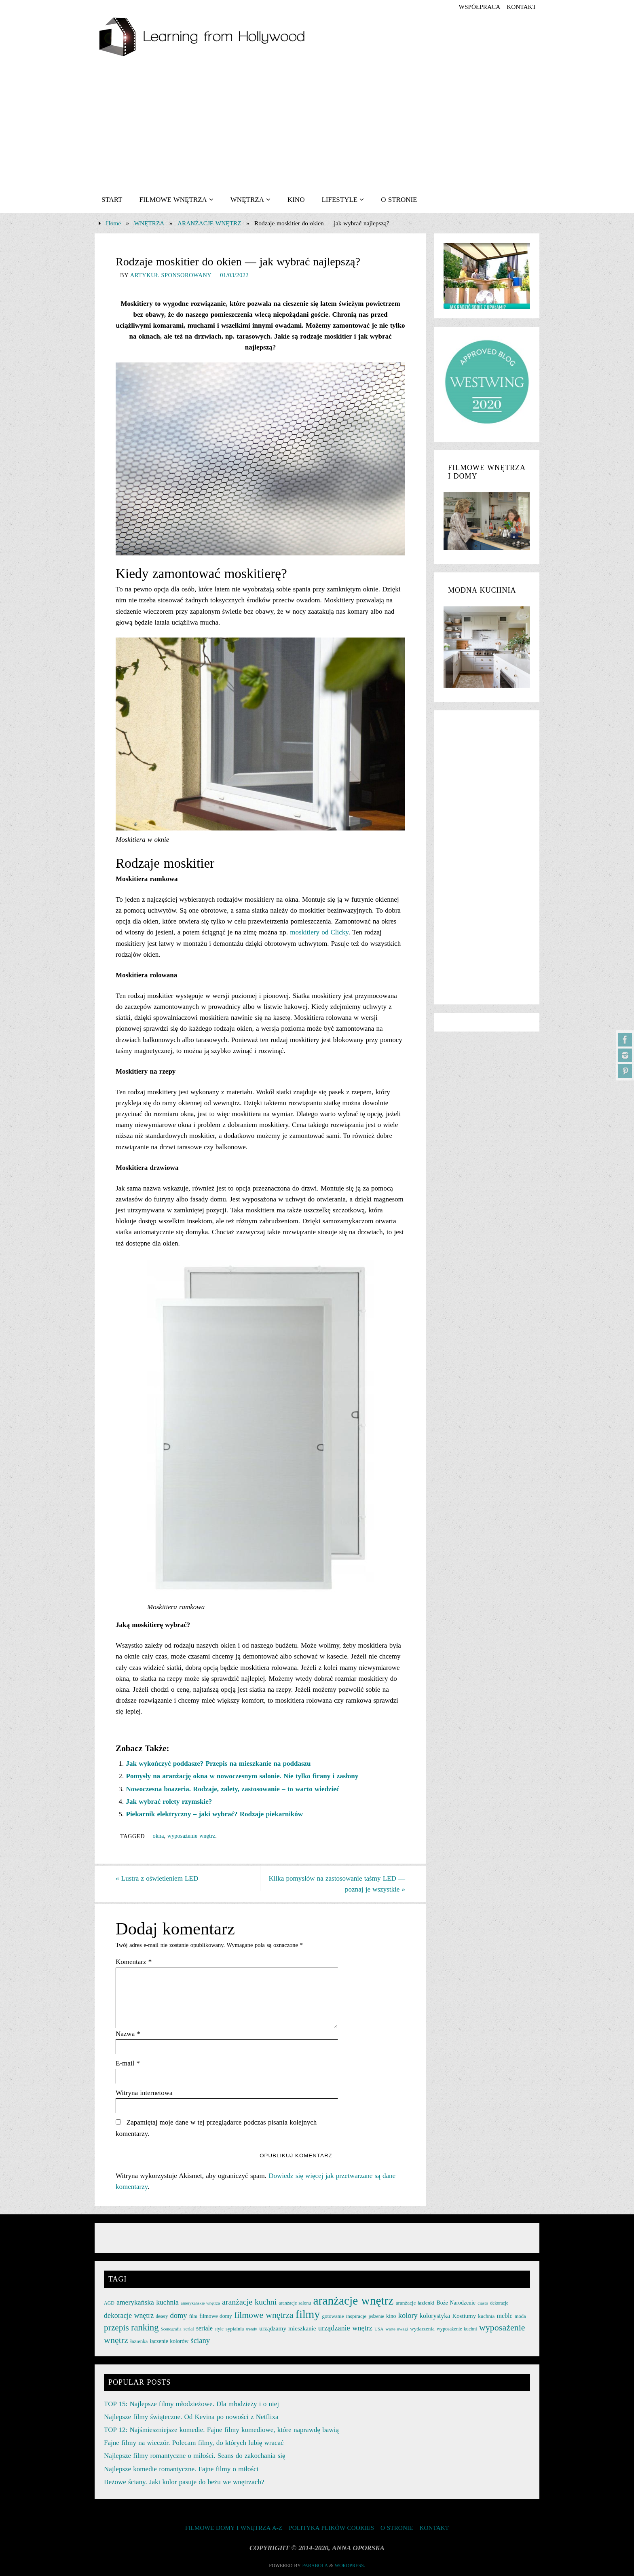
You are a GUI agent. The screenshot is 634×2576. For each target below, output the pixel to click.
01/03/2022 (234, 275)
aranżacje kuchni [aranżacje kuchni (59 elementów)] (249, 2301)
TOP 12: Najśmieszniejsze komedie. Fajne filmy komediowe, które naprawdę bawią (221, 2429)
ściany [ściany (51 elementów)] (200, 2340)
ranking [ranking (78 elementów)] (144, 2327)
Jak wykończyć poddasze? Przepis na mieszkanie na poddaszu (218, 1763)
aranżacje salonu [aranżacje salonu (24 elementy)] (295, 2302)
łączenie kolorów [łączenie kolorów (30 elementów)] (169, 2341)
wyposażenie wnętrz (191, 1835)
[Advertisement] (317, 125)
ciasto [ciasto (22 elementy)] (483, 2302)
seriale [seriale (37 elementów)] (204, 2327)
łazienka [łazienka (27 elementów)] (139, 2341)
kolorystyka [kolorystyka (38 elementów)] (435, 2315)
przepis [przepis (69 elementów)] (116, 2327)
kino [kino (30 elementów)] (391, 2316)
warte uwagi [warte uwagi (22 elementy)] (396, 2328)
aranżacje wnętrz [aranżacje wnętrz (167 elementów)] (353, 2300)
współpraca (479, 6)
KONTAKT (521, 6)
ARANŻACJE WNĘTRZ (209, 223)
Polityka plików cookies (331, 2527)
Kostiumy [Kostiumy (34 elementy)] (464, 2315)
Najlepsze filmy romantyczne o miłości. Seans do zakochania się (194, 2455)
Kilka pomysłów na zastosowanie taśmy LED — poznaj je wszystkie (337, 1884)
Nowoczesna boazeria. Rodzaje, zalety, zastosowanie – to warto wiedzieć (233, 1789)
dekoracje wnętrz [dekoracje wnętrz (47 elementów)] (129, 2315)
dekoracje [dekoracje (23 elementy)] (499, 2302)
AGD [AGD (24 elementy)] (109, 2302)
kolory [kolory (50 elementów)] (408, 2315)
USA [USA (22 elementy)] (378, 2328)
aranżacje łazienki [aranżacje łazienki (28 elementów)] (415, 2302)
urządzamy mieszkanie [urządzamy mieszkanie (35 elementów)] (287, 2327)
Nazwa (128, 2034)
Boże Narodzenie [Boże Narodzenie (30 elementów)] (456, 2302)
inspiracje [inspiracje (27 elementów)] (356, 2316)
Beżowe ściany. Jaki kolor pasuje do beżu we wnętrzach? (184, 2481)
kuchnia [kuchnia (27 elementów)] (486, 2316)
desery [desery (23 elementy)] (162, 2315)
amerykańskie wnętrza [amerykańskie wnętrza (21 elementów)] (200, 2303)
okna (158, 1835)
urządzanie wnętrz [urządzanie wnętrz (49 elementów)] (345, 2328)
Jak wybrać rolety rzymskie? (169, 1801)
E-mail (128, 2063)
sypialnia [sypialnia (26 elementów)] (235, 2328)
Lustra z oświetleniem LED (157, 1878)
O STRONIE (396, 2527)
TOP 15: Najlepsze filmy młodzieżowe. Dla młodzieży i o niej (191, 2403)
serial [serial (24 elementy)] (189, 2328)
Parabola (315, 2565)
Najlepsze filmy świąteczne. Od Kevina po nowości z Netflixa (191, 2416)
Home (113, 223)
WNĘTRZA (149, 223)
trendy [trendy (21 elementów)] (251, 2328)
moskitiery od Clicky (319, 932)
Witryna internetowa (144, 2093)
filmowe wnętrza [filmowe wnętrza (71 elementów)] (263, 2315)
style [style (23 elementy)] (219, 2328)
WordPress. (350, 2565)
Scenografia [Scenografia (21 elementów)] (171, 2328)
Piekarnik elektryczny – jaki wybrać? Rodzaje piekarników (214, 1814)
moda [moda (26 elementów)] (520, 2316)
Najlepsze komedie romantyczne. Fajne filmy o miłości (181, 2468)
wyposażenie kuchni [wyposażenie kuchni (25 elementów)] (457, 2328)
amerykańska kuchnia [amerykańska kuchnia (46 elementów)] (147, 2302)
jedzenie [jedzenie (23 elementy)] (376, 2315)
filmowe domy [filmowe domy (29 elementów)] (215, 2316)
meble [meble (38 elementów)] (505, 2315)
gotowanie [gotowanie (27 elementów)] (333, 2316)
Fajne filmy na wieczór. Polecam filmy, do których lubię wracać (194, 2442)
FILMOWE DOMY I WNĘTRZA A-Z (233, 2527)
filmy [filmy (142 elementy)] (308, 2313)
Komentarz (134, 1962)
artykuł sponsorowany (170, 275)
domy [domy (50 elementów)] (178, 2315)
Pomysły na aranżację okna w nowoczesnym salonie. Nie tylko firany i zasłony (242, 1776)
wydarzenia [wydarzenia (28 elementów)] (422, 2328)
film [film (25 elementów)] (193, 2316)
